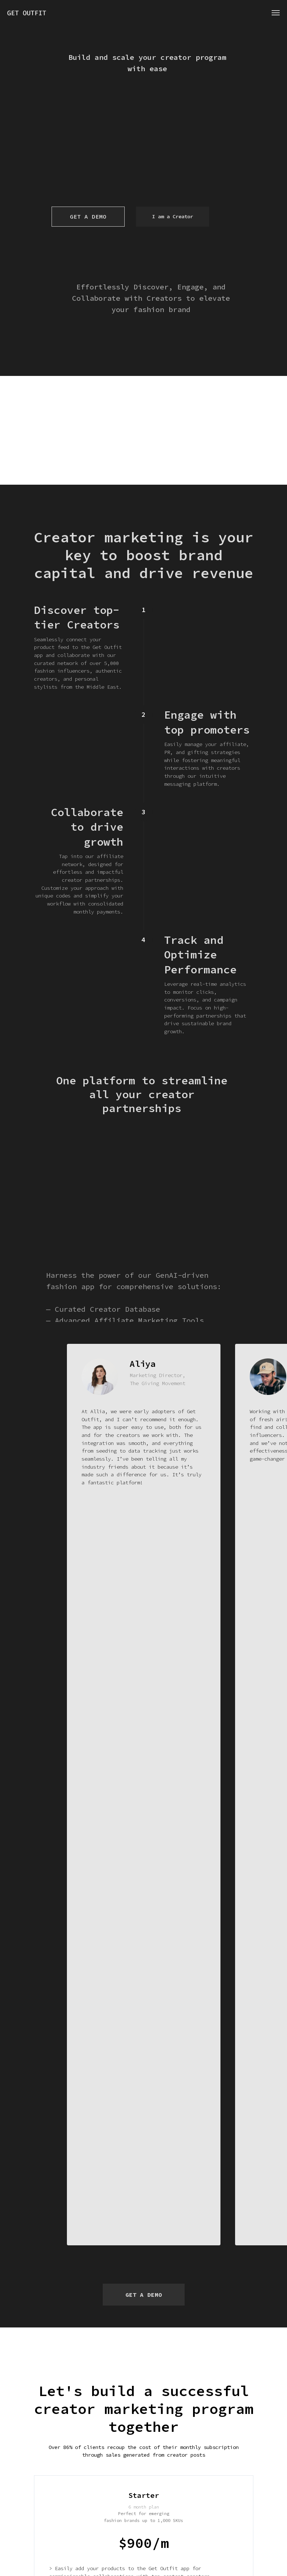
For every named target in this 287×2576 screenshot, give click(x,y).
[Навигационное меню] (276, 12)
